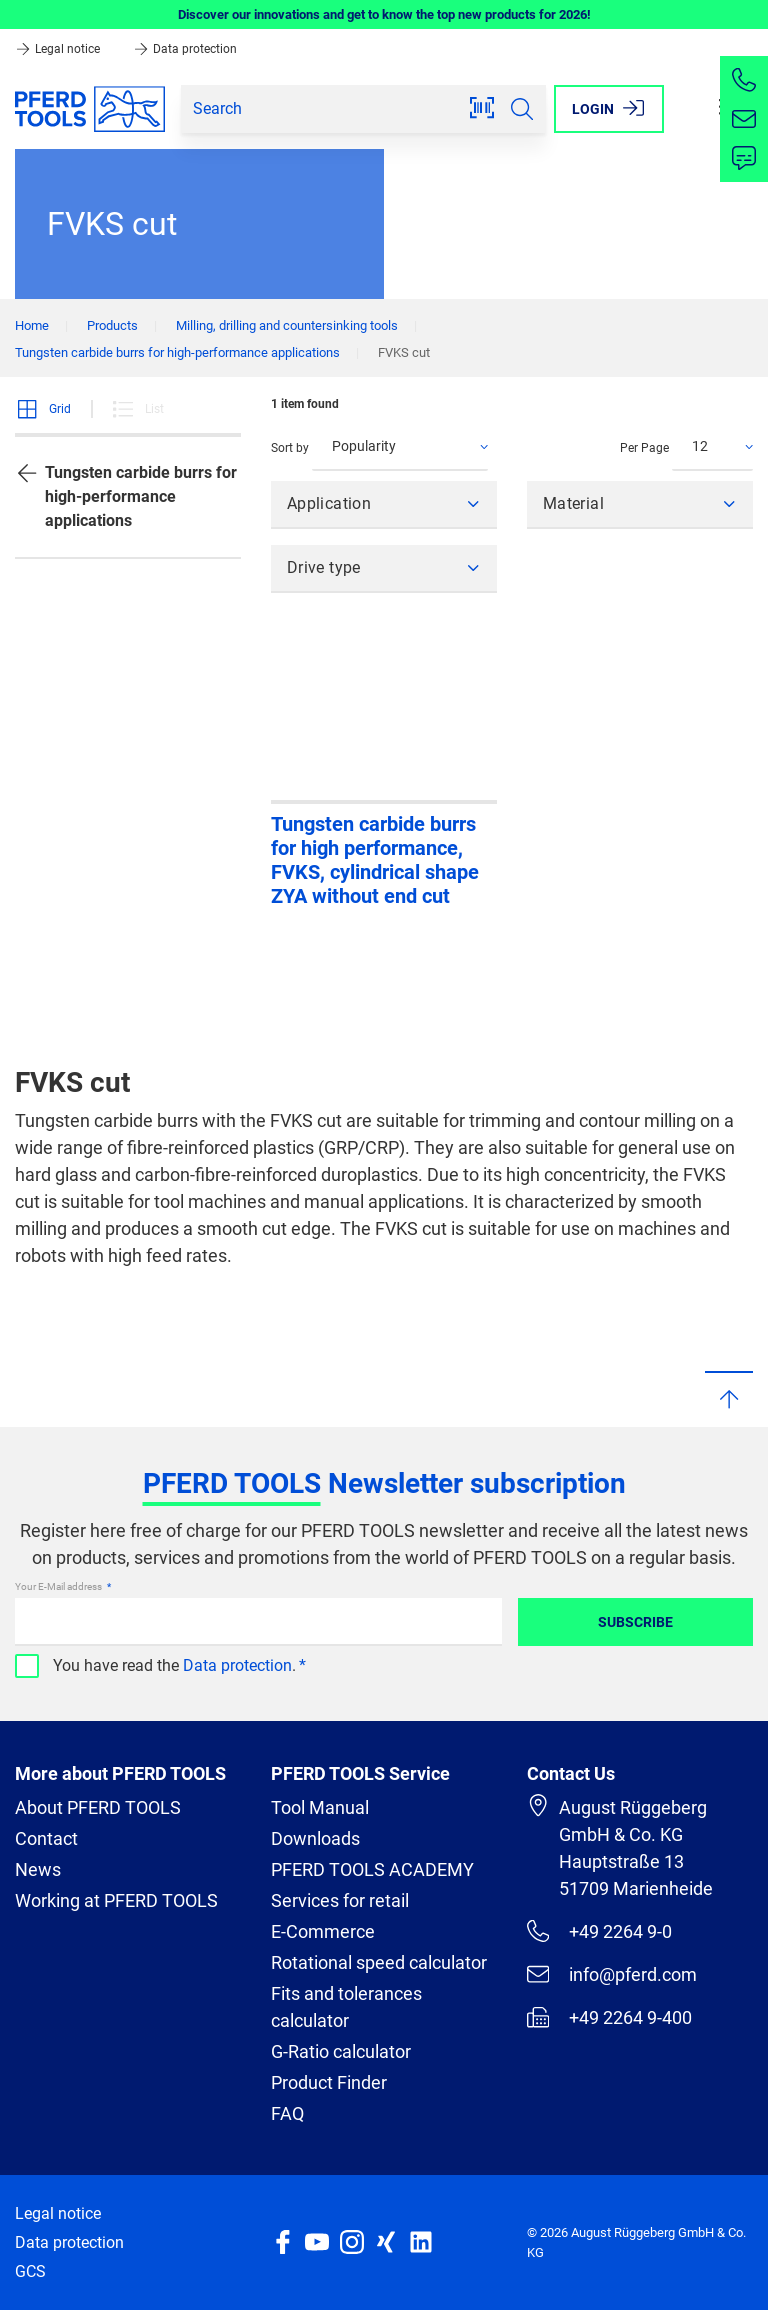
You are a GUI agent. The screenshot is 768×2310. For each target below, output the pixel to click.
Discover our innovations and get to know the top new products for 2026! (384, 14)
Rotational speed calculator (379, 1962)
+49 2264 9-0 (599, 1931)
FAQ (287, 2113)
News (38, 1869)
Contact (46, 1838)
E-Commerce (323, 1931)
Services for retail (340, 1900)
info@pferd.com (612, 1974)
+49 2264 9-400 (609, 2017)
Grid (43, 409)
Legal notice (59, 49)
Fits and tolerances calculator (346, 2007)
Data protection (185, 49)
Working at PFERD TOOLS (116, 1900)
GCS (30, 2271)
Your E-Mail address (59, 1586)
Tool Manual (320, 1807)
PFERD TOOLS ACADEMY (372, 1869)
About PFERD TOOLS (98, 1807)
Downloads (315, 1838)
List (137, 409)
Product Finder (329, 2082)
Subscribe (635, 1622)
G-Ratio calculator (341, 2051)
